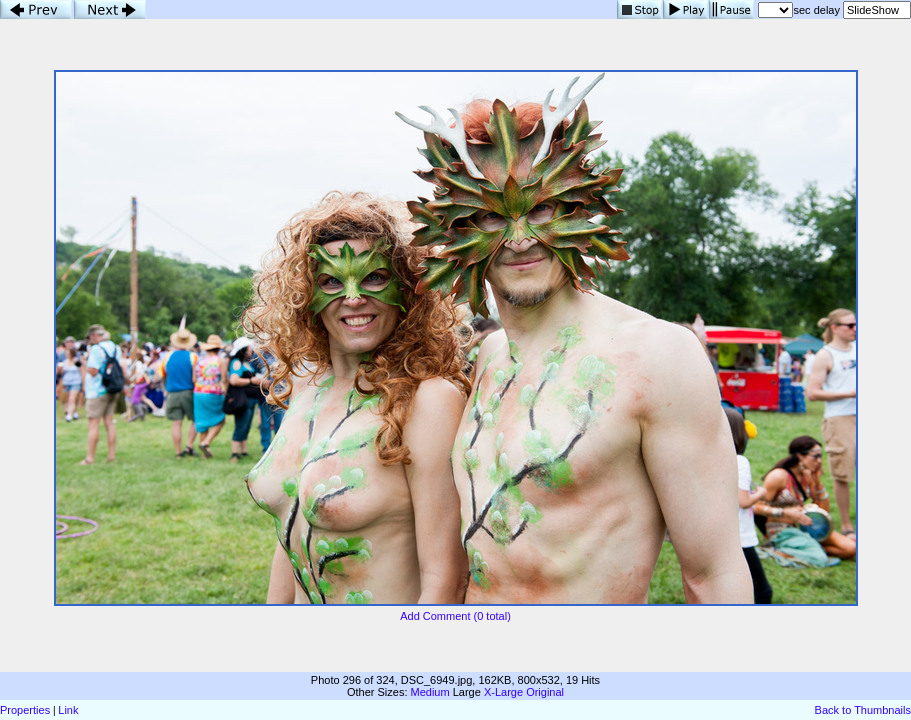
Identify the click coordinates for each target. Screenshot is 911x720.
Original (545, 692)
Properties (25, 710)
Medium (430, 692)
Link (68, 710)
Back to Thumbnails (863, 710)
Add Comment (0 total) (455, 616)
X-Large (503, 692)
